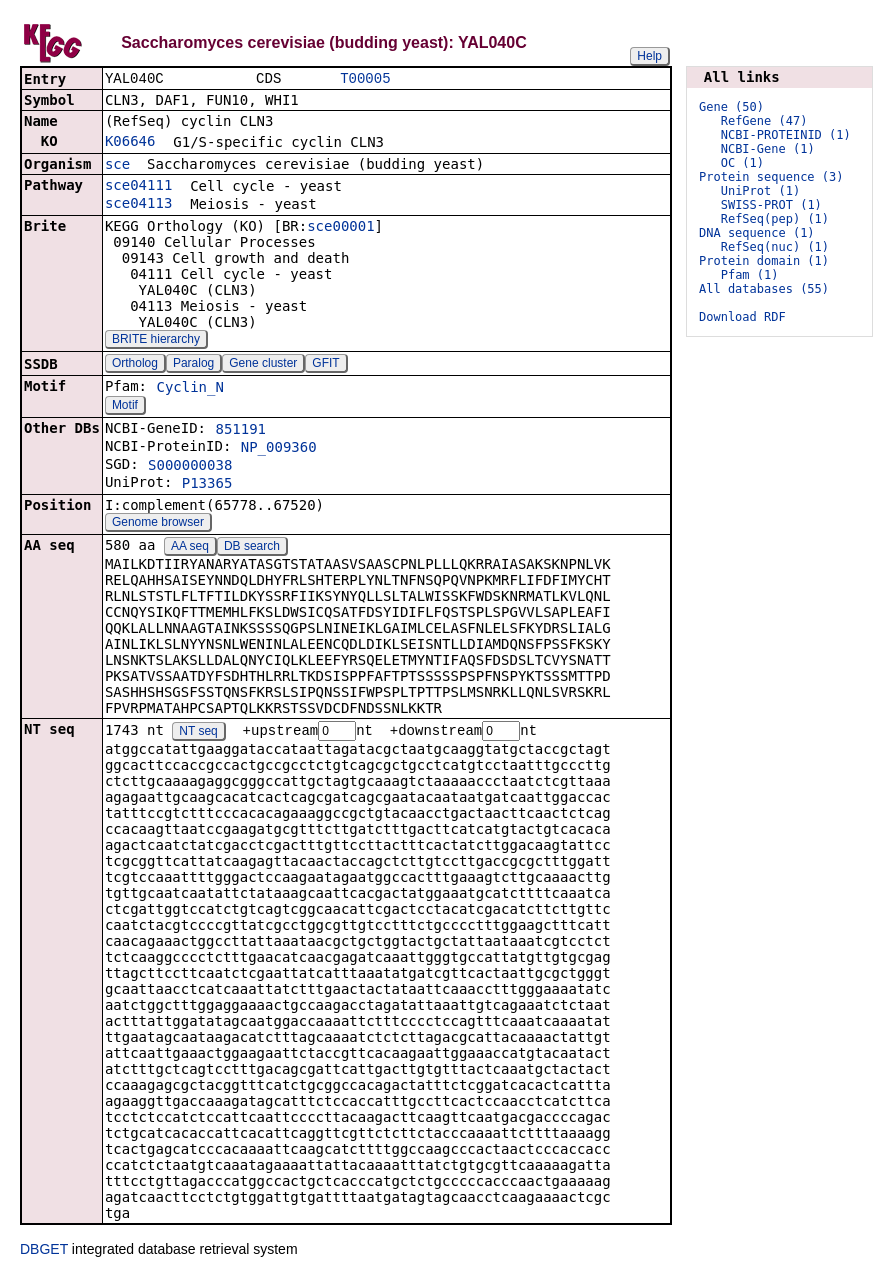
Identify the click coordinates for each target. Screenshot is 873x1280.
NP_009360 (279, 449)
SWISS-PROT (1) (771, 205)
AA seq (190, 548)
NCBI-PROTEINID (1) (786, 135)
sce (117, 166)
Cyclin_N (189, 389)
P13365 (207, 485)
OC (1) (742, 163)
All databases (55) (764, 289)
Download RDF (742, 317)
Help (649, 56)
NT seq (198, 734)
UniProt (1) (760, 191)
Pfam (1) (750, 275)
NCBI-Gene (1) (768, 149)
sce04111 (138, 187)
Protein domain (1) (764, 261)
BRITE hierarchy (156, 341)
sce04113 (138, 205)
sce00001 (340, 228)
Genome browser (158, 524)
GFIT (325, 365)
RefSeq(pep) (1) (775, 219)
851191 (240, 431)
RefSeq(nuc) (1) (775, 247)
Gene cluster (263, 365)
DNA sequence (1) (757, 233)
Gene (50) (731, 107)
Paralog (193, 365)
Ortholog (135, 365)
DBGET (44, 1252)
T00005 (365, 79)
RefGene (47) (764, 121)
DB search (252, 548)
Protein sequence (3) (771, 177)
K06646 (130, 143)
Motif (125, 407)
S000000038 (190, 467)
